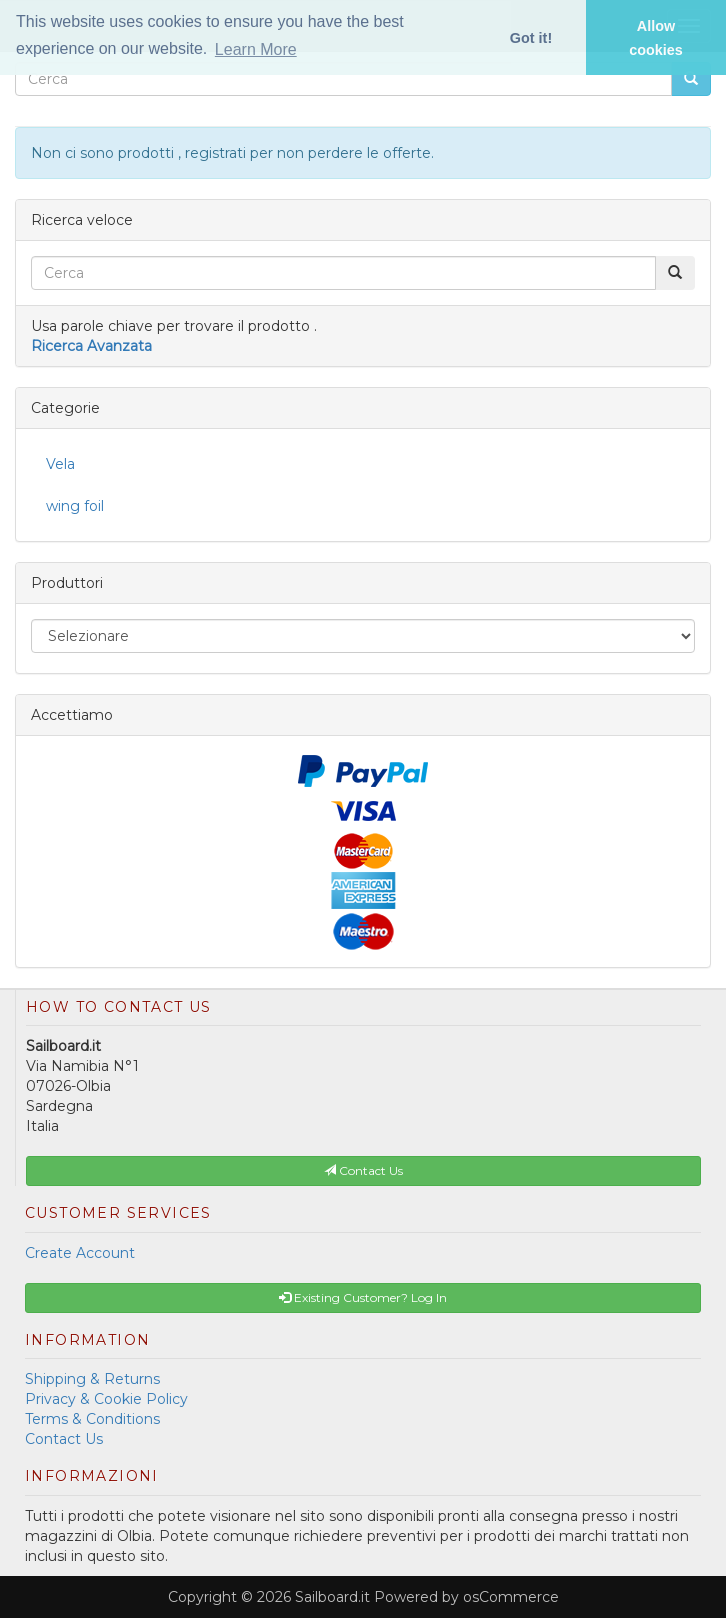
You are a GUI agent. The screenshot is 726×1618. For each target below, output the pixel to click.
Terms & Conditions (92, 1419)
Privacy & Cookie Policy (106, 1399)
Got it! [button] (531, 38)
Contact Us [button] (363, 1170)
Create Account (80, 1253)
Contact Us (64, 1439)
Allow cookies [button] (656, 38)
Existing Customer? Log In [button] (363, 1297)
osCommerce (511, 1597)
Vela (60, 464)
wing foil (75, 506)
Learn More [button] (256, 49)
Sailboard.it (332, 1597)
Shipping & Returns (92, 1379)
